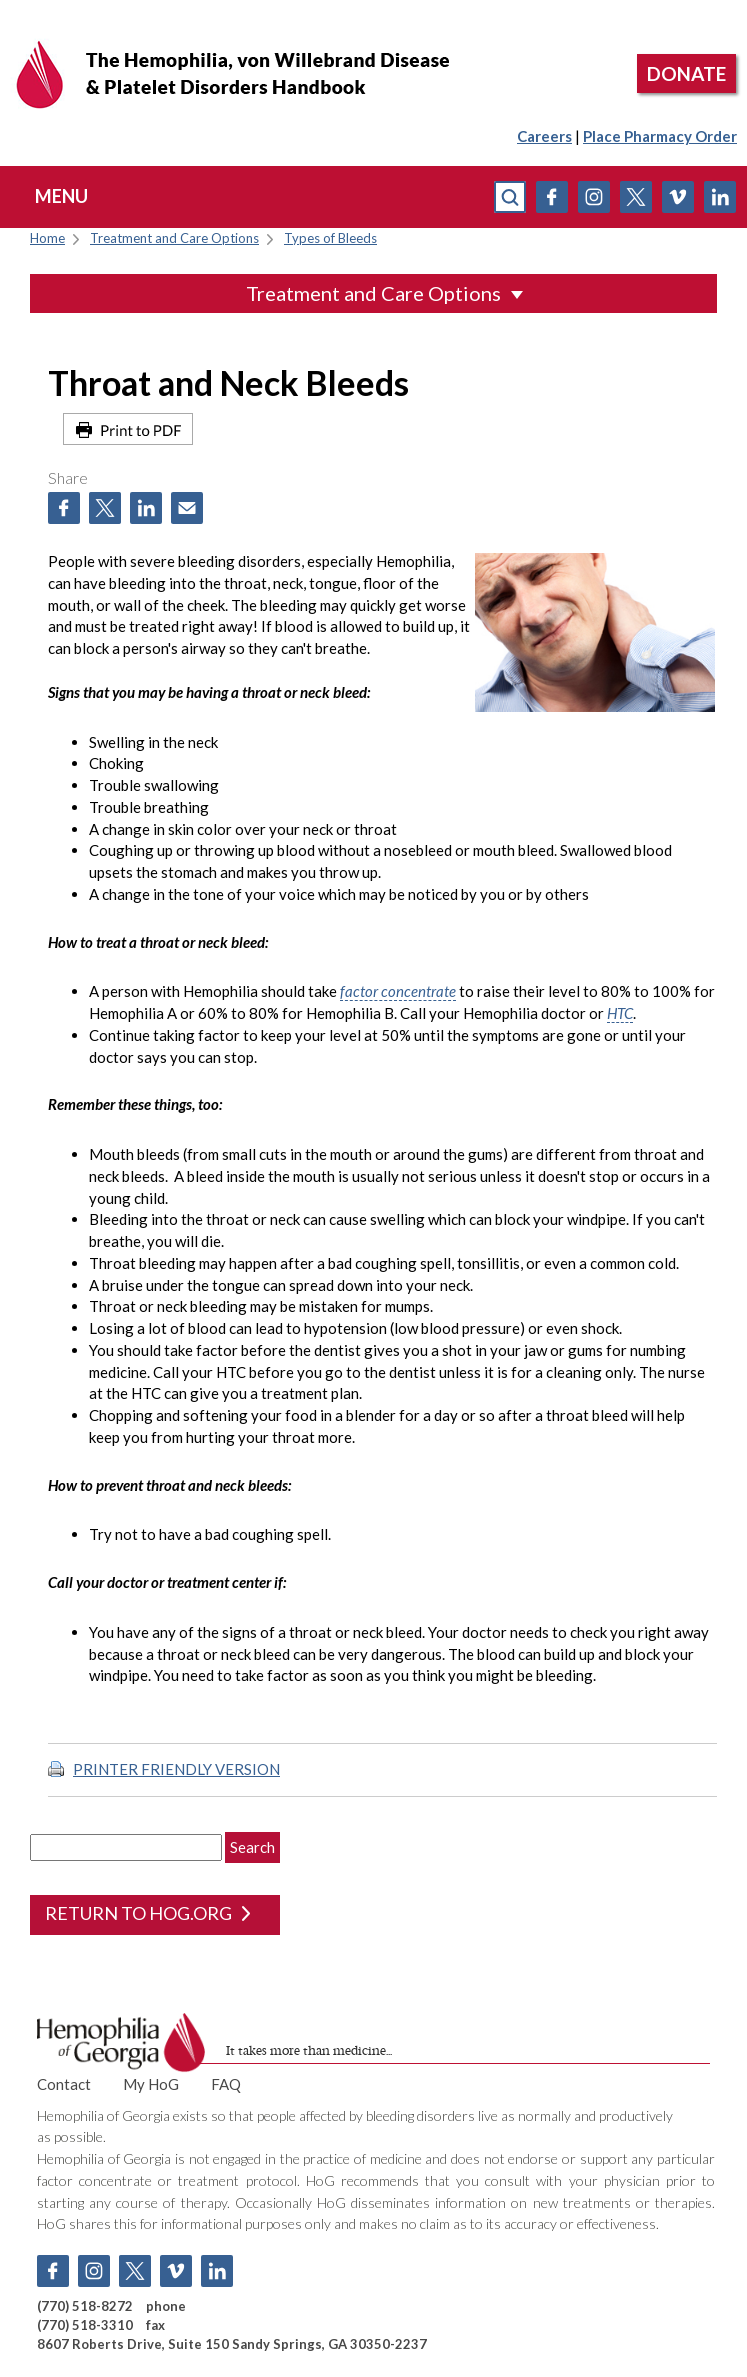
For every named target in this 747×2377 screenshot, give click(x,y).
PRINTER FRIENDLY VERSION (176, 1769)
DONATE (686, 73)
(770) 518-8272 (85, 2306)
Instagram (594, 197)
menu (61, 196)
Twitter (636, 197)
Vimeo (678, 197)
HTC (620, 1013)
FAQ (226, 2084)
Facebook (552, 197)
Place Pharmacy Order (660, 136)
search (510, 197)
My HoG (151, 2084)
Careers (544, 136)
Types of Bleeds (330, 238)
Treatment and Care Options (174, 238)
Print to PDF (128, 429)
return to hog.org (147, 1913)
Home (47, 238)
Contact (64, 2084)
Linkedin (720, 197)
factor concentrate (398, 991)
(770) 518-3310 (85, 2325)
